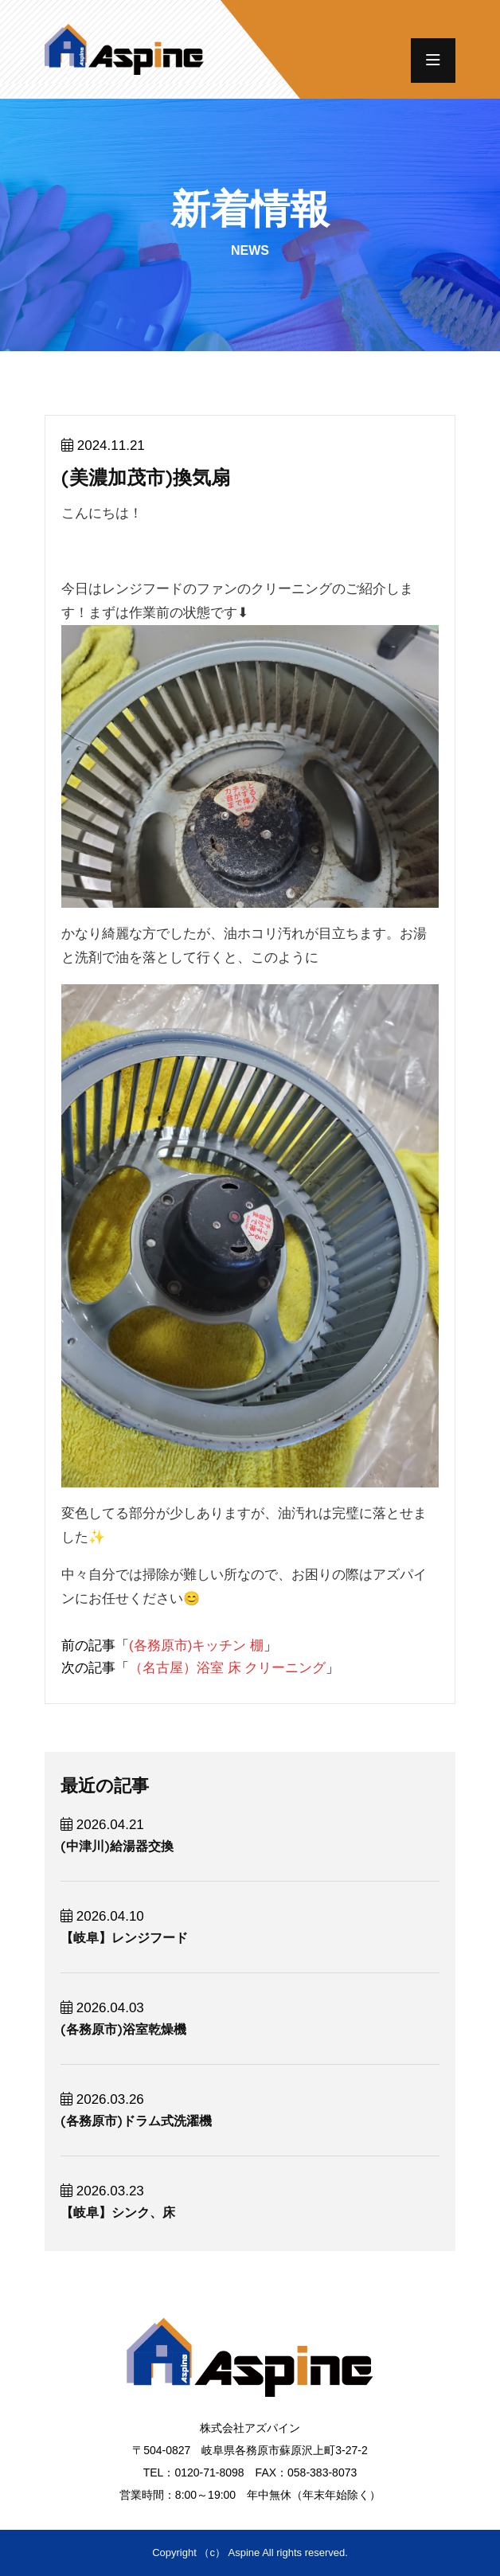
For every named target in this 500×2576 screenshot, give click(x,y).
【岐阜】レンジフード (124, 1937)
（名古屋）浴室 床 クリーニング (227, 1667)
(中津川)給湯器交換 (117, 1846)
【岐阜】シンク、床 (118, 2212)
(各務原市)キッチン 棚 (196, 1645)
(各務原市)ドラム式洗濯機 (136, 2121)
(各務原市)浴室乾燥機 (123, 2029)
